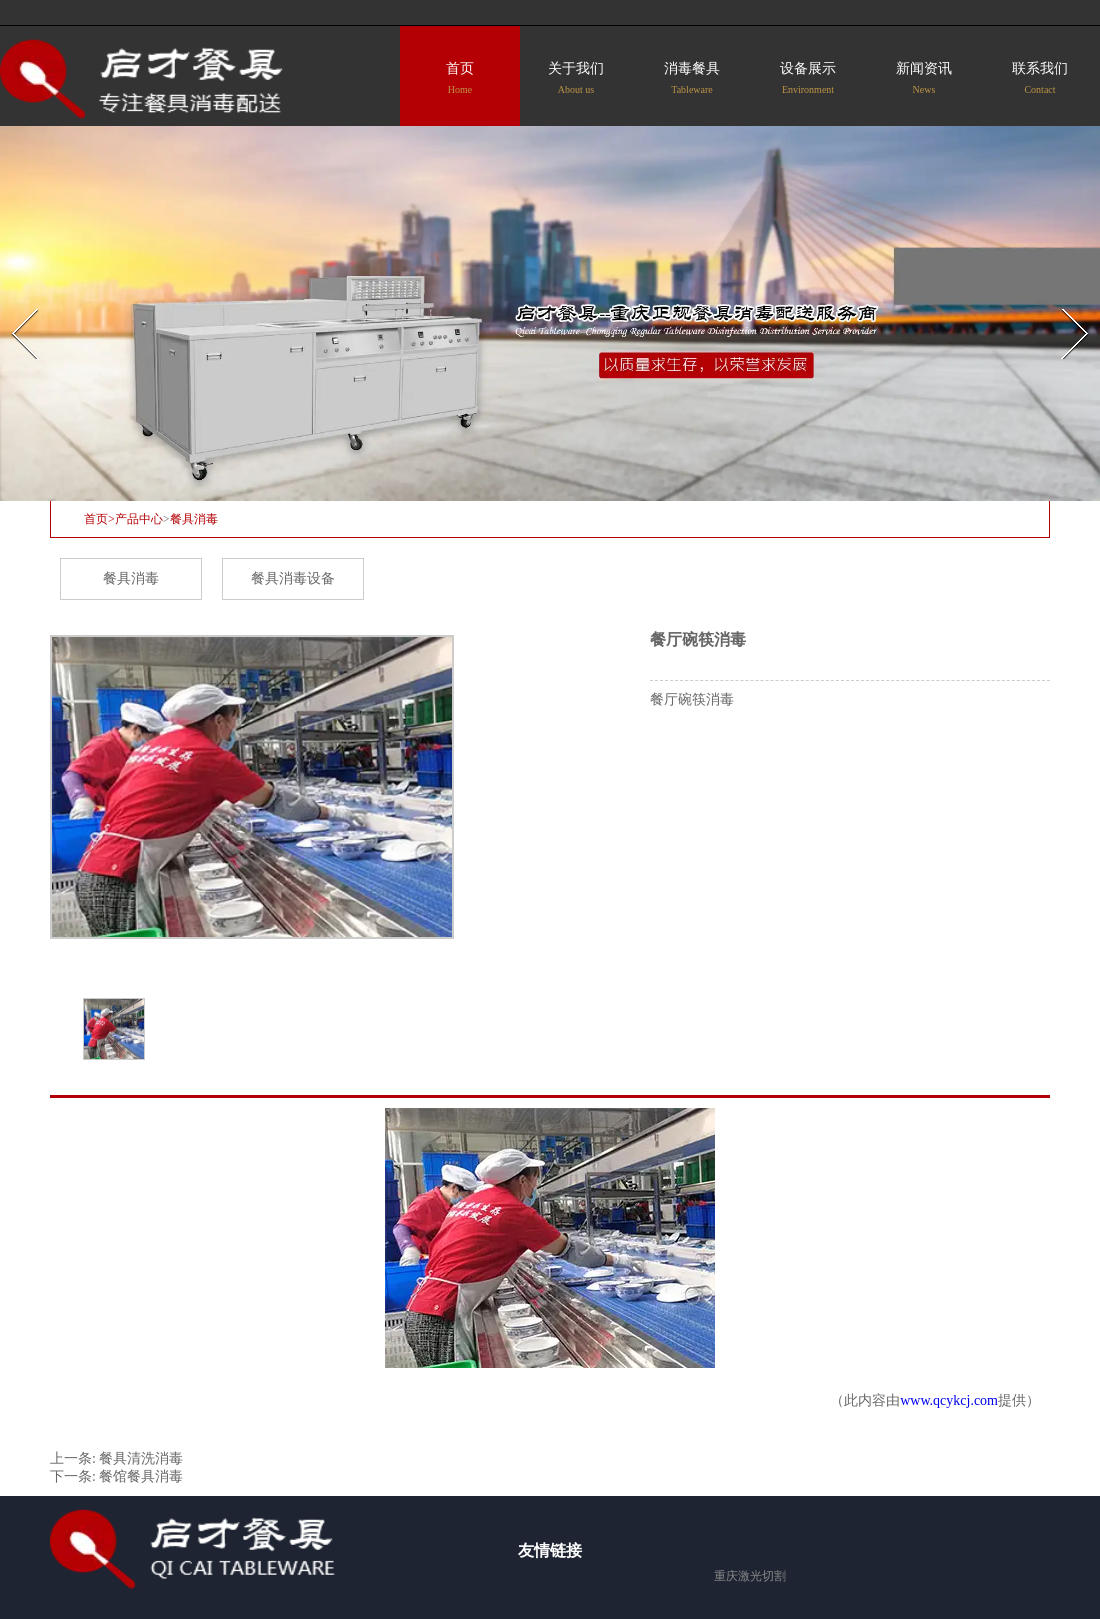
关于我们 (576, 78)
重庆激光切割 (750, 1576)
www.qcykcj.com (949, 1400)
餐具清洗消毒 (141, 1458)
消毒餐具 (692, 78)
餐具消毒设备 (293, 578)
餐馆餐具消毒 (141, 1476)
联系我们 (1040, 78)
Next (1063, 302)
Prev (13, 302)
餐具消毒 (131, 578)
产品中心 (139, 519)
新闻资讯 (924, 78)
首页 (460, 78)
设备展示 (808, 78)
